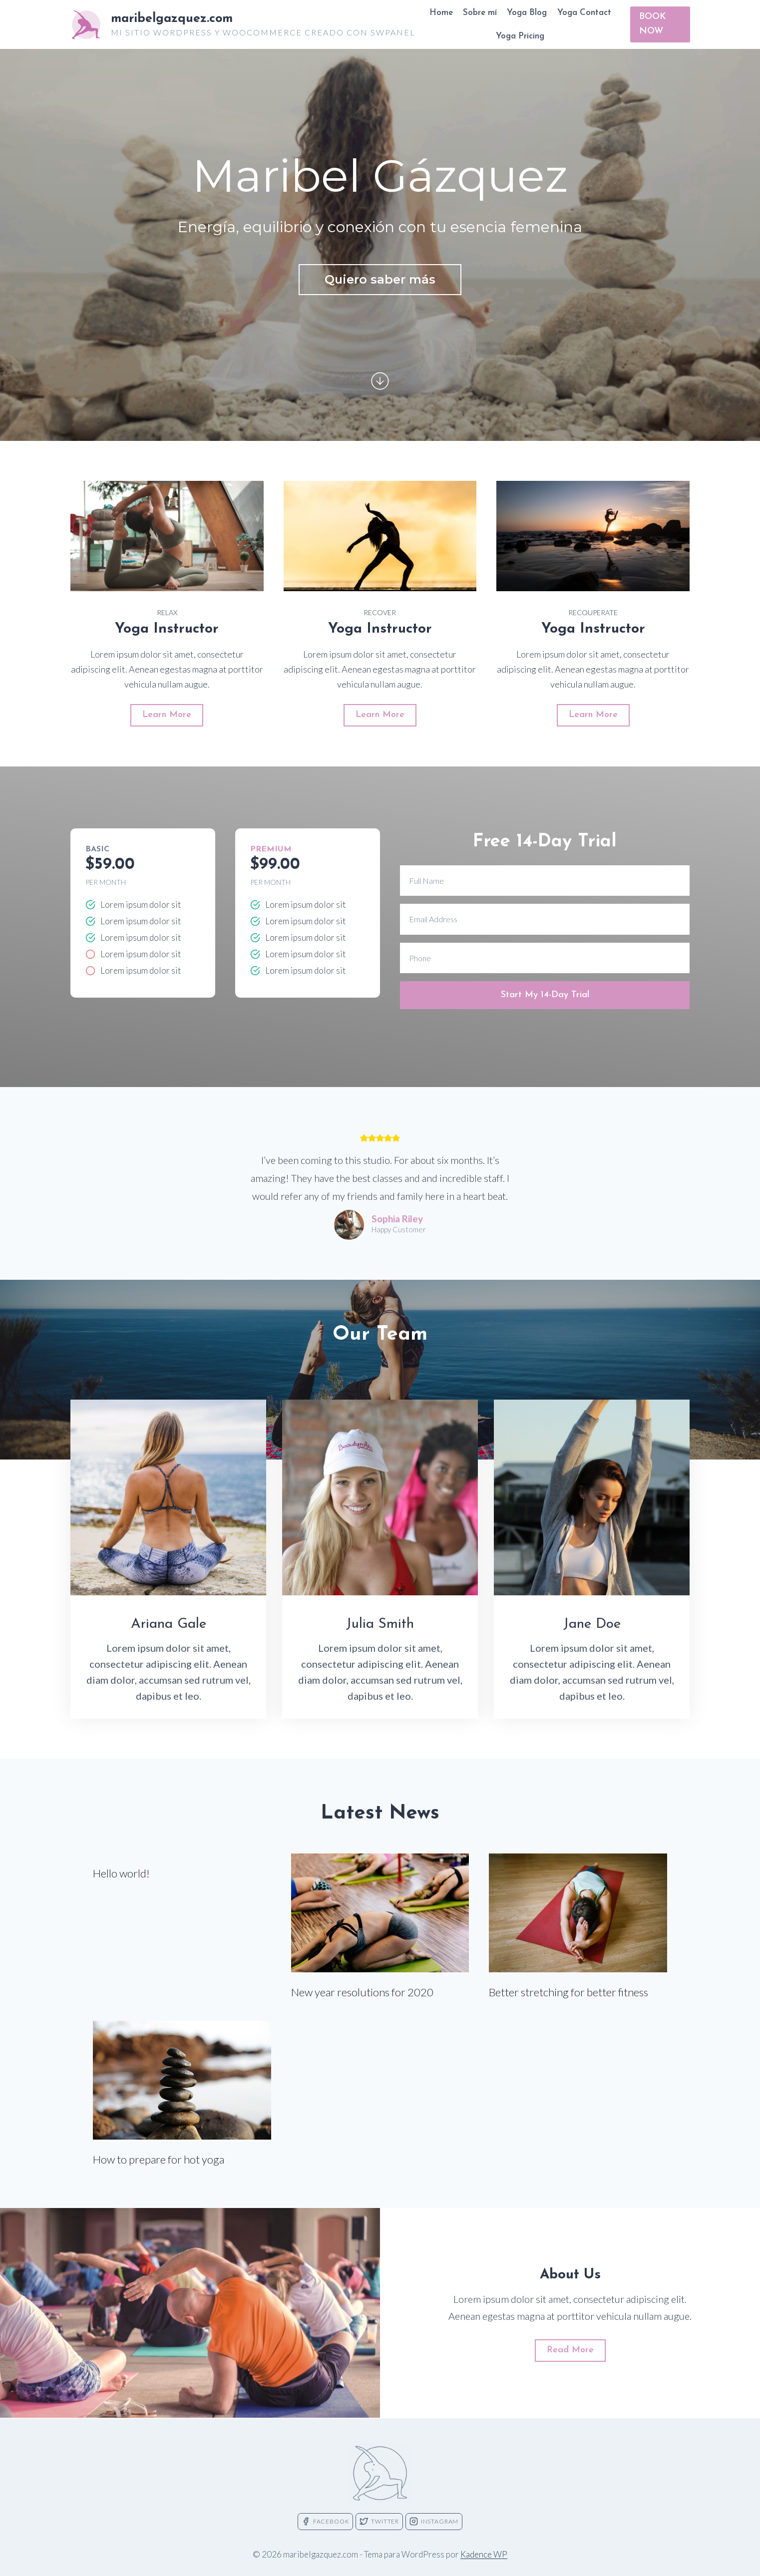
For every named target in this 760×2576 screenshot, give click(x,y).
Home (441, 12)
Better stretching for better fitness (568, 1992)
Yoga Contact (584, 12)
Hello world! (121, 1873)
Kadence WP (483, 2554)
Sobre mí (480, 12)
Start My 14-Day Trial (545, 995)
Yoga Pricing (520, 36)
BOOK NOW (652, 24)
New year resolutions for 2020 (362, 1992)
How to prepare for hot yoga (158, 2159)
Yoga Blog (527, 12)
